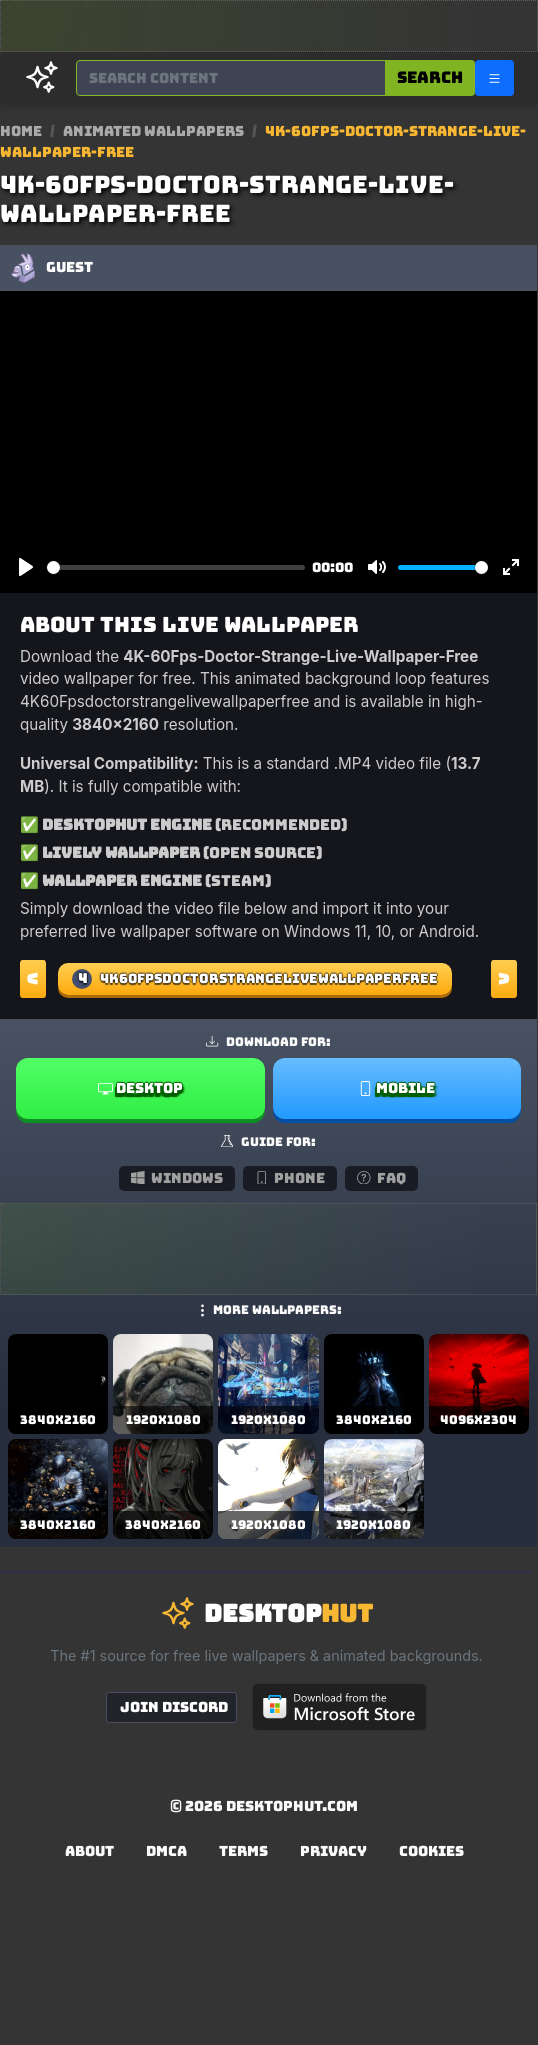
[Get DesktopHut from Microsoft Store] (340, 1707)
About (89, 1851)
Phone (290, 1178)
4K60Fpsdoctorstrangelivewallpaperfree (255, 979)
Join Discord (174, 1707)
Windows (177, 1178)
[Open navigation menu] (494, 78)
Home (21, 131)
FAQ (381, 1178)
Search (430, 77)
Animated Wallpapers (155, 131)
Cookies (431, 1851)
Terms (243, 1851)
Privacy (333, 1851)
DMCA (166, 1851)
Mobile (396, 1088)
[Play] (26, 568)
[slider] (176, 567)
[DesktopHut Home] (42, 78)
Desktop (140, 1088)
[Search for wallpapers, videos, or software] (231, 78)
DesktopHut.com (292, 1806)
